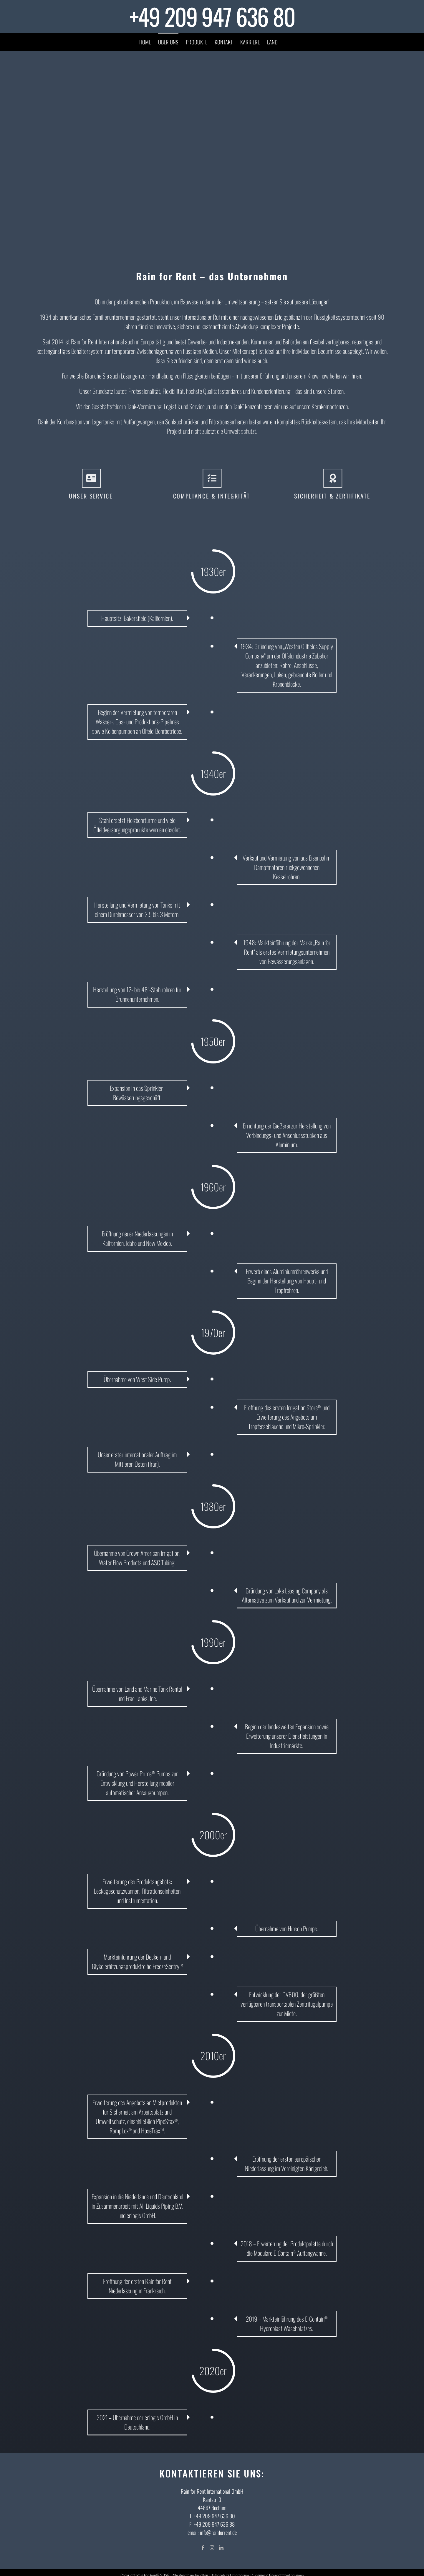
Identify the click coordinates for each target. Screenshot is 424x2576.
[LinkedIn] (221, 2547)
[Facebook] (203, 2547)
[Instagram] (212, 2547)
